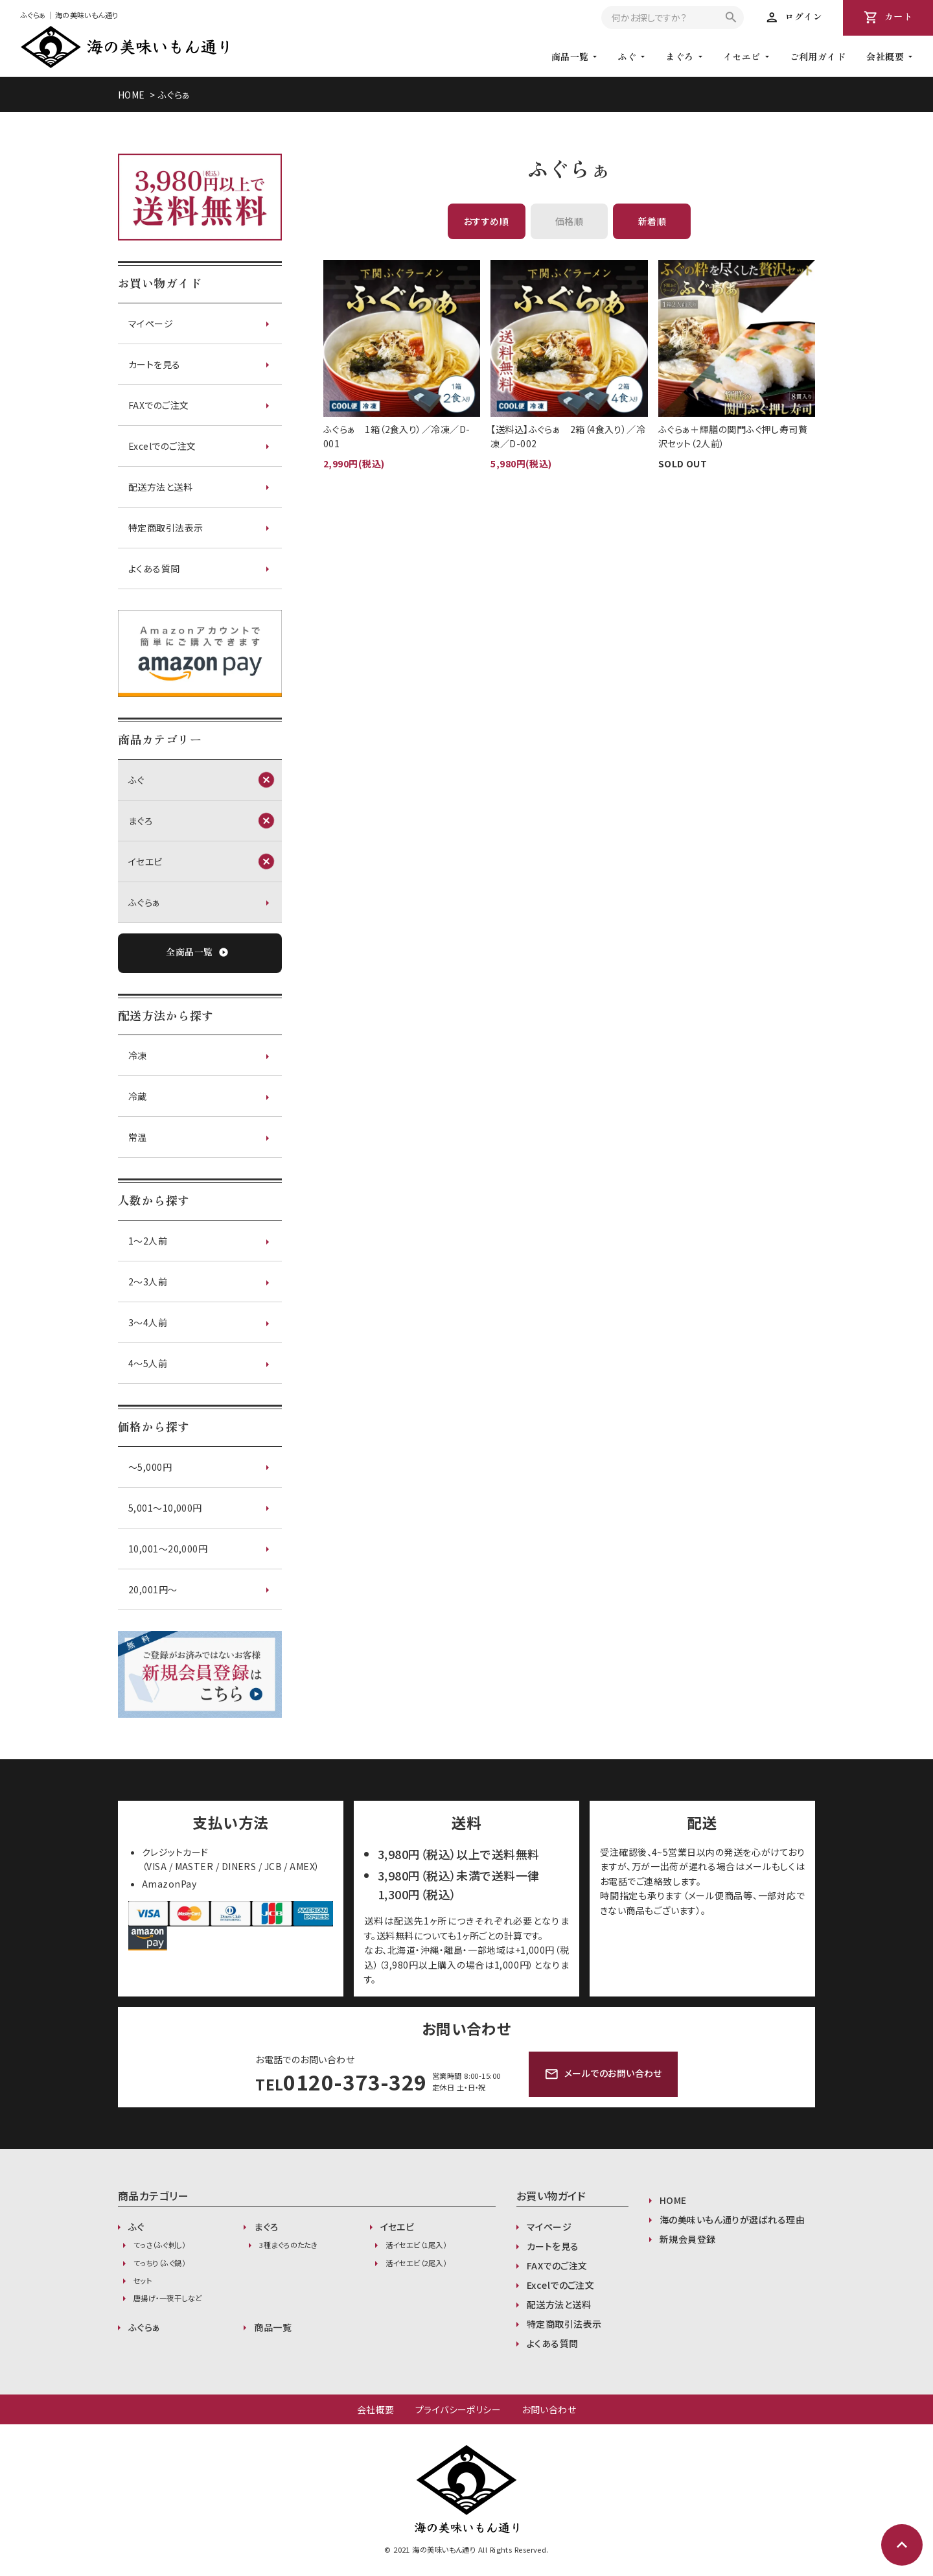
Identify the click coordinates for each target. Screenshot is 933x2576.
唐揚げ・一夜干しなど (167, 2298)
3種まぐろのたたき (288, 2245)
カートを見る (154, 364)
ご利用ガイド (818, 56)
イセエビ (742, 56)
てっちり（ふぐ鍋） (159, 2263)
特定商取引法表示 (165, 527)
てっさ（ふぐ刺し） (159, 2245)
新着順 (652, 221)
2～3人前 (147, 1281)
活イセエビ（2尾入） (416, 2263)
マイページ (150, 323)
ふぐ (626, 56)
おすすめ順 (486, 221)
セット (142, 2280)
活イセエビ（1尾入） (416, 2245)
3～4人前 (147, 1322)
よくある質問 (154, 568)
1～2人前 (147, 1240)
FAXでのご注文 (158, 405)
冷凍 (137, 1055)
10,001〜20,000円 (167, 1548)
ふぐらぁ (174, 94)
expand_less (902, 2545)
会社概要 (376, 2409)
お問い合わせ (549, 2409)
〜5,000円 (150, 1466)
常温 (137, 1136)
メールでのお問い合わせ (603, 2074)
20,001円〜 (153, 1589)
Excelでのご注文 (162, 445)
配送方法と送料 (160, 486)
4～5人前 (147, 1363)
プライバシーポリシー (458, 2409)
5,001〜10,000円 (165, 1507)
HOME (131, 94)
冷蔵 (137, 1096)
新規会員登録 (688, 2238)
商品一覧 (273, 2327)
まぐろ (679, 56)
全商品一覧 (197, 952)
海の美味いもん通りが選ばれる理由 (732, 2219)
